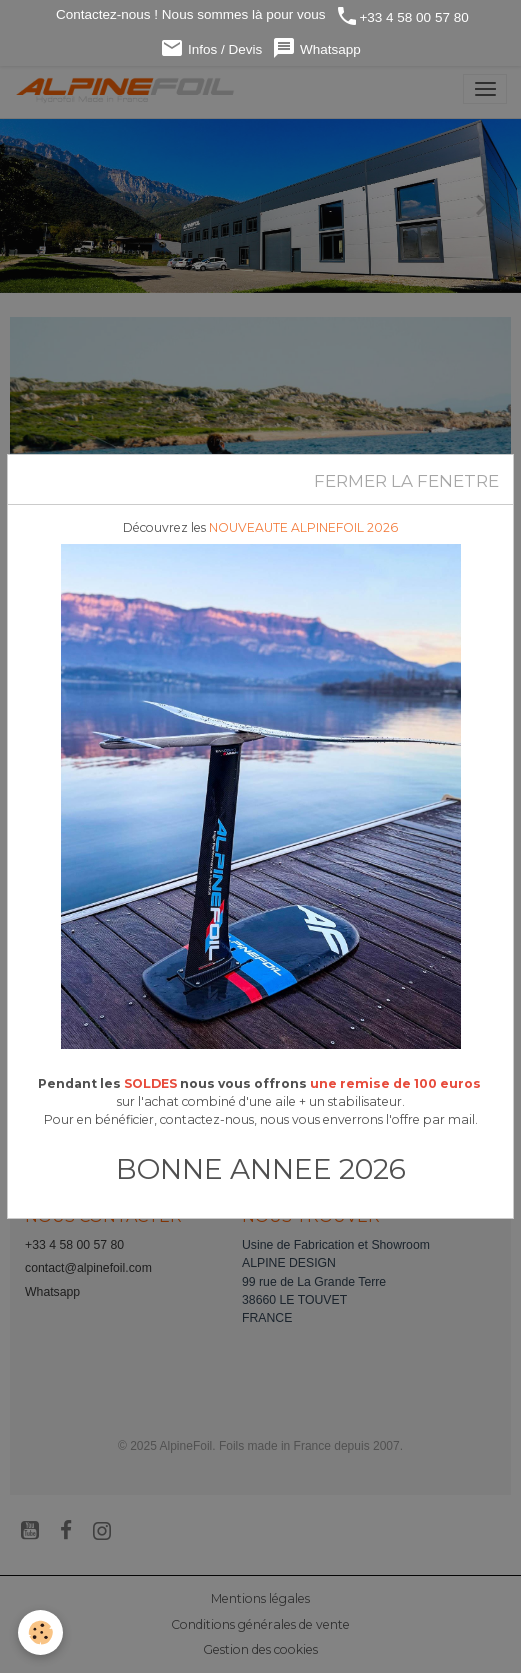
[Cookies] (40, 1632)
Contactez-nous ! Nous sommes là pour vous (188, 14)
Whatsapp (316, 48)
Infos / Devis (211, 48)
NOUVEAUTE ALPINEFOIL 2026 (303, 527)
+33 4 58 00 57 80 (401, 16)
